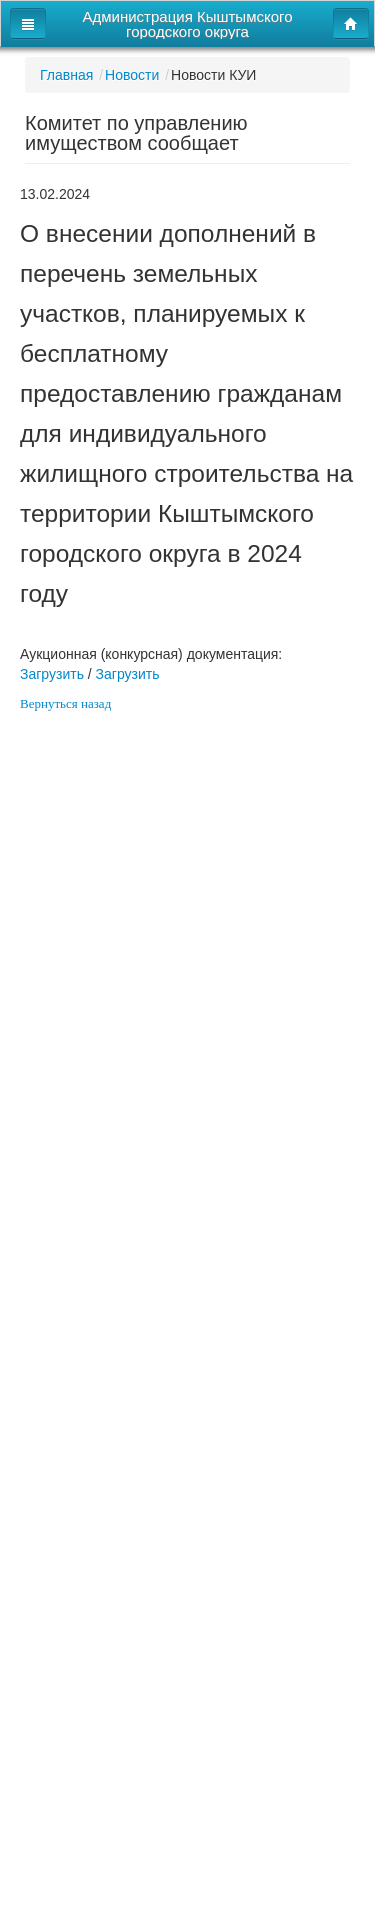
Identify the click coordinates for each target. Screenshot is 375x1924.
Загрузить (52, 674)
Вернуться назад (65, 703)
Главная (66, 75)
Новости (132, 75)
